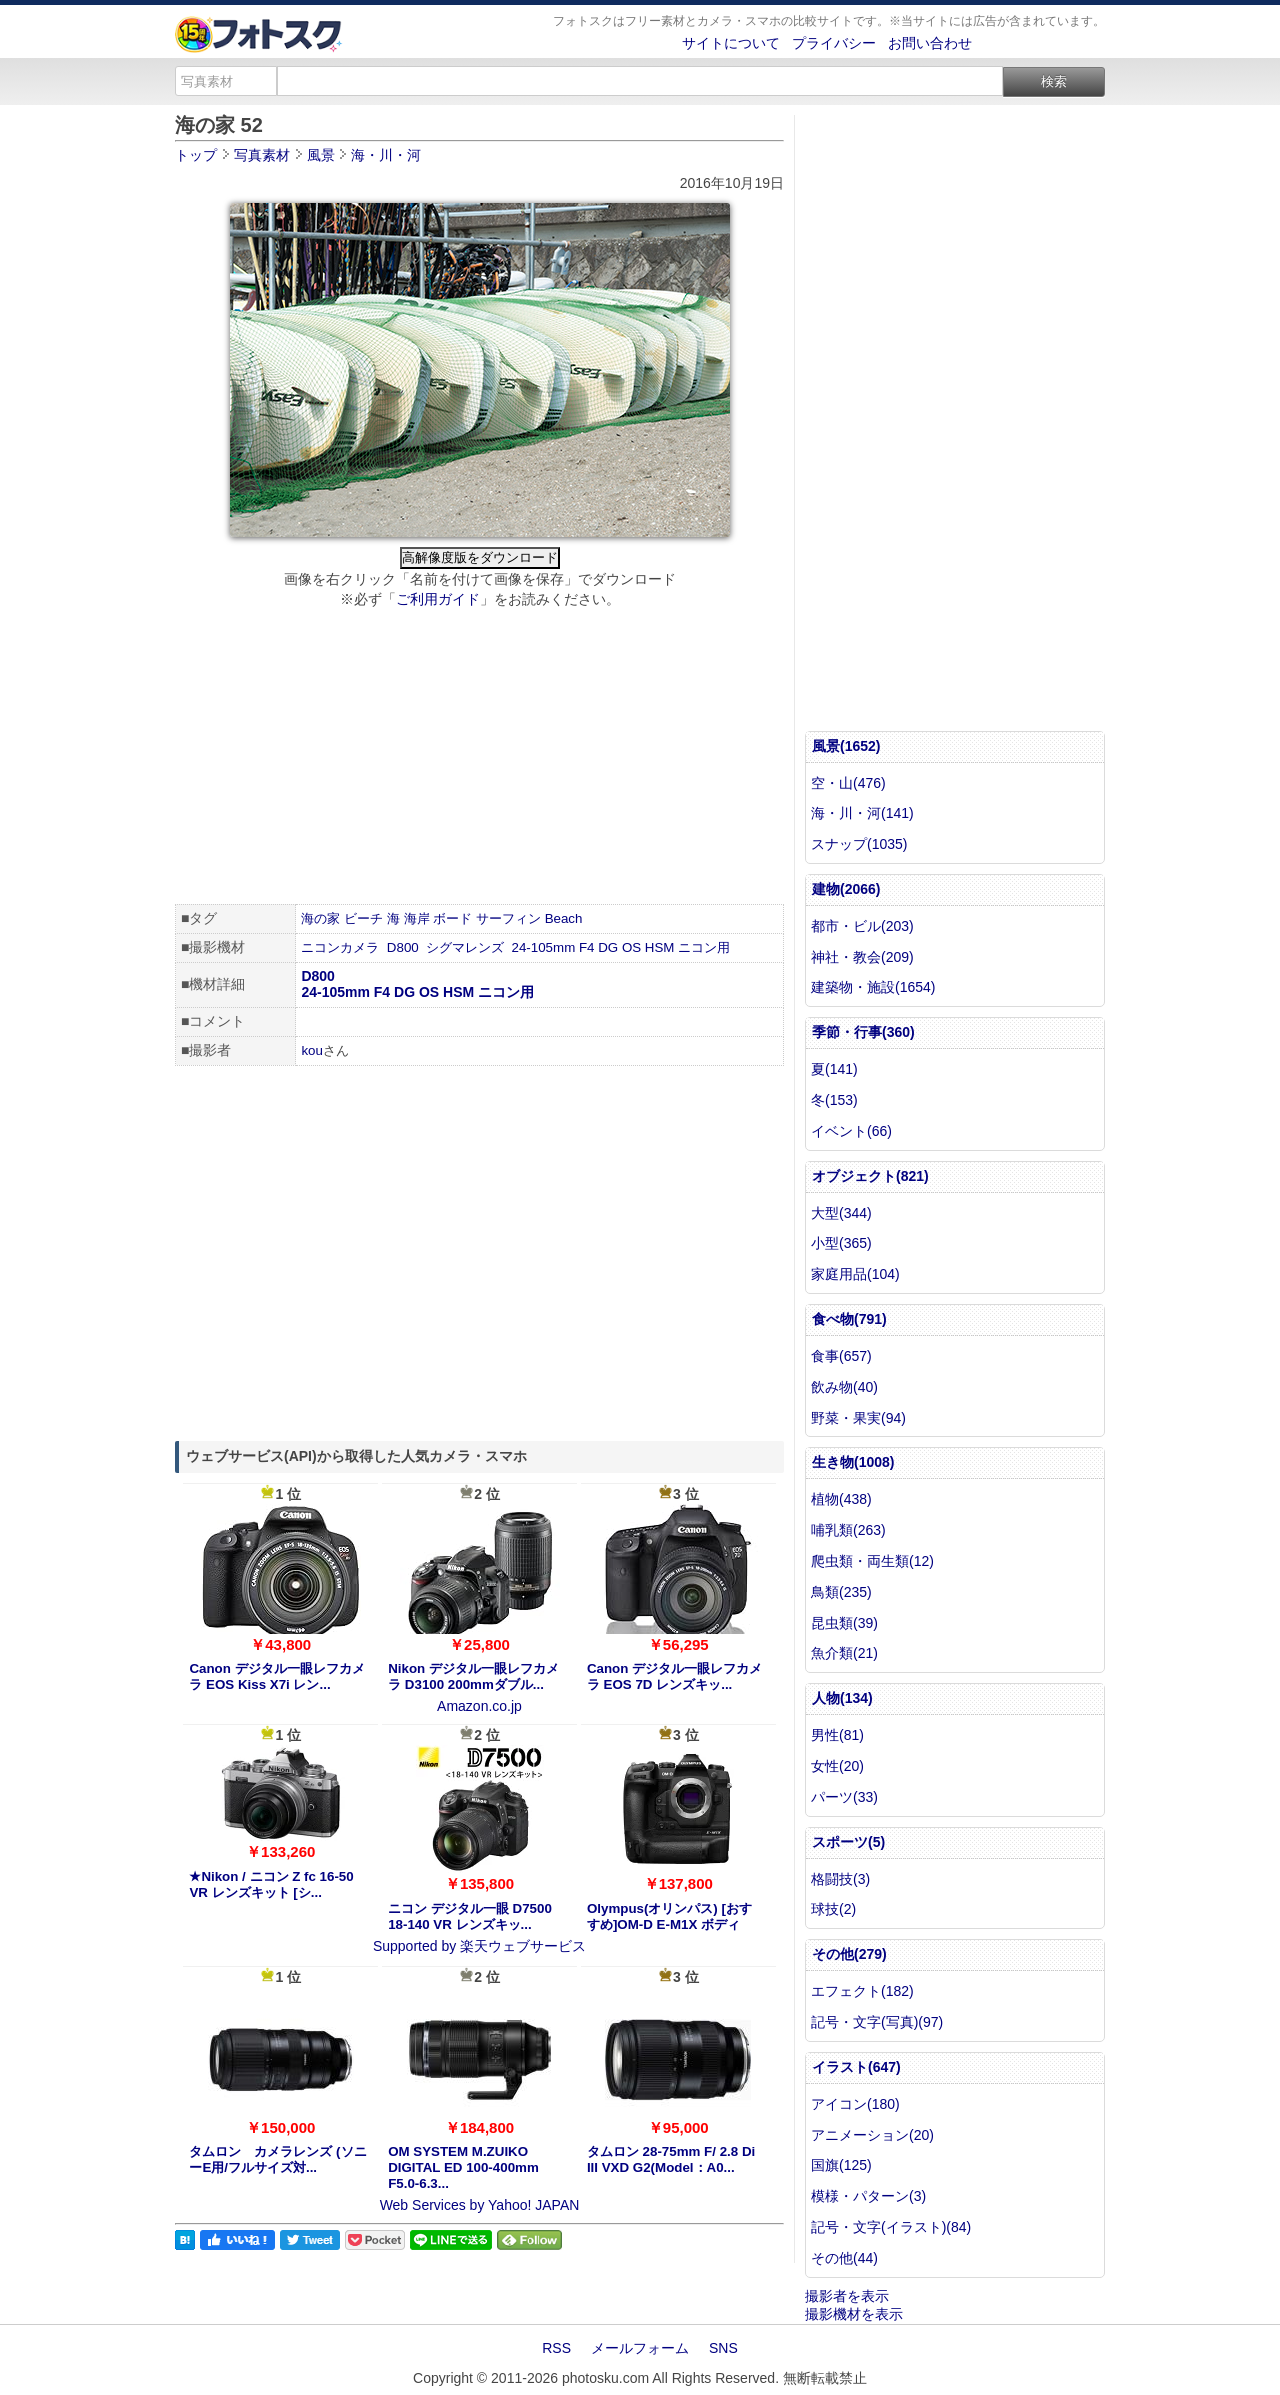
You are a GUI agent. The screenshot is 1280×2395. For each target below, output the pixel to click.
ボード (452, 918)
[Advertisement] (479, 759)
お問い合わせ (930, 43)
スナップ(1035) (859, 844)
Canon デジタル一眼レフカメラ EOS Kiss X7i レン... (276, 1676)
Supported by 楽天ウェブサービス (479, 1946)
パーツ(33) (844, 1797)
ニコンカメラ (340, 947)
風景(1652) (846, 746)
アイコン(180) (855, 2104)
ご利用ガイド (438, 599)
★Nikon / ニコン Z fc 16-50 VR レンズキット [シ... (271, 1884)
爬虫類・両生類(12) (872, 1561)
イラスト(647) (856, 2067)
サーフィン (508, 918)
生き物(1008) (853, 1462)
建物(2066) (846, 889)
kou (312, 1050)
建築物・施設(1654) (873, 987)
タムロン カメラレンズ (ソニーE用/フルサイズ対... (277, 2159)
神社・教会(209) (862, 957)
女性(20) (837, 1766)
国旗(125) (841, 2165)
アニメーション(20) (872, 2135)
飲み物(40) (844, 1387)
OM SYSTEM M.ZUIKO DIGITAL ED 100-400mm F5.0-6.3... (463, 2167)
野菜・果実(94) (858, 1418)
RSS (556, 2348)
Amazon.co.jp (479, 1706)
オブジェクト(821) (870, 1176)
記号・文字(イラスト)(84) (891, 2227)
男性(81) (837, 1735)
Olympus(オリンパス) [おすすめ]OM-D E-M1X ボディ (669, 1916)
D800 (403, 947)
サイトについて (731, 43)
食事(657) (841, 1356)
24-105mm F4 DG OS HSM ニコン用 (621, 947)
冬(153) (834, 1100)
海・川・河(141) (862, 813)
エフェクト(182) (862, 1991)
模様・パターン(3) (868, 2196)
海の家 (320, 918)
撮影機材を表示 (854, 2314)
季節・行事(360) (863, 1032)
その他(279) (849, 1954)
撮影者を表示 (847, 2296)
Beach (564, 918)
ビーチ (363, 918)
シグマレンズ (465, 947)
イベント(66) (851, 1131)
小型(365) (841, 1243)
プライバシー (834, 43)
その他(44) (844, 2258)
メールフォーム (640, 2348)
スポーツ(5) (848, 1842)
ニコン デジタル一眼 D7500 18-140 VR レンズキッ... (470, 1916)
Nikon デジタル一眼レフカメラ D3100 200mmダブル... (473, 1676)
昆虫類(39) (844, 1623)
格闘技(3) (840, 1879)
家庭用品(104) (855, 1274)
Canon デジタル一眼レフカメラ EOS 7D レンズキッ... (674, 1676)
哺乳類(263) (848, 1530)
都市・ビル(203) (862, 926)
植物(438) (841, 1499)
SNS (723, 2348)
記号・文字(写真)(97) (877, 2022)
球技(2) (833, 1909)
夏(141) (834, 1069)
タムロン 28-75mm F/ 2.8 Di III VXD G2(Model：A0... (671, 2159)
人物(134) (842, 1698)
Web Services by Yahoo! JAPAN (480, 2205)
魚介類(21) (844, 1653)
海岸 (417, 918)
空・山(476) (848, 783)
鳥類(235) (841, 1592)
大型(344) (841, 1213)
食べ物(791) (849, 1319)
